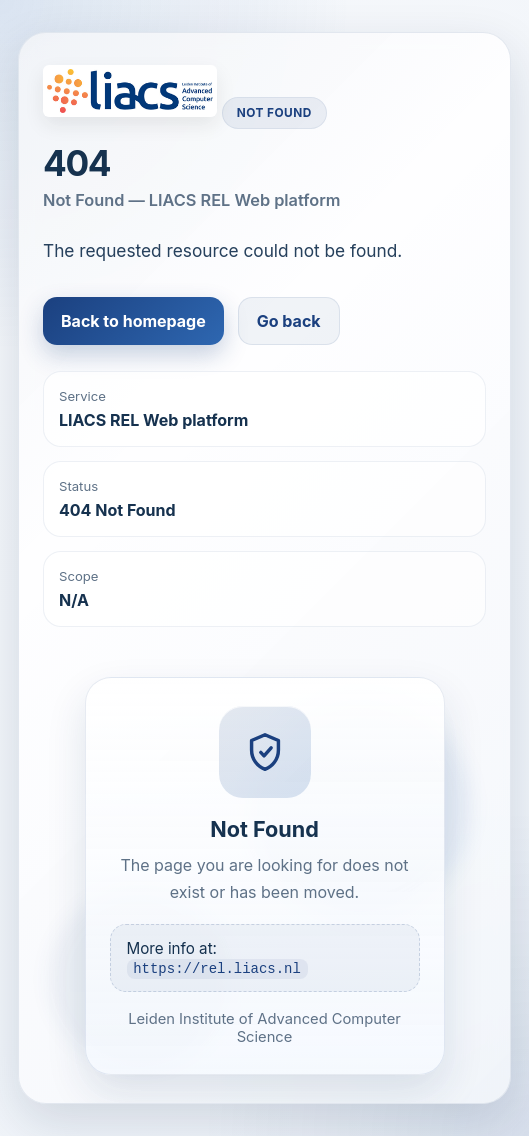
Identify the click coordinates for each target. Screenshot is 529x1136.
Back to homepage (133, 321)
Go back (289, 321)
